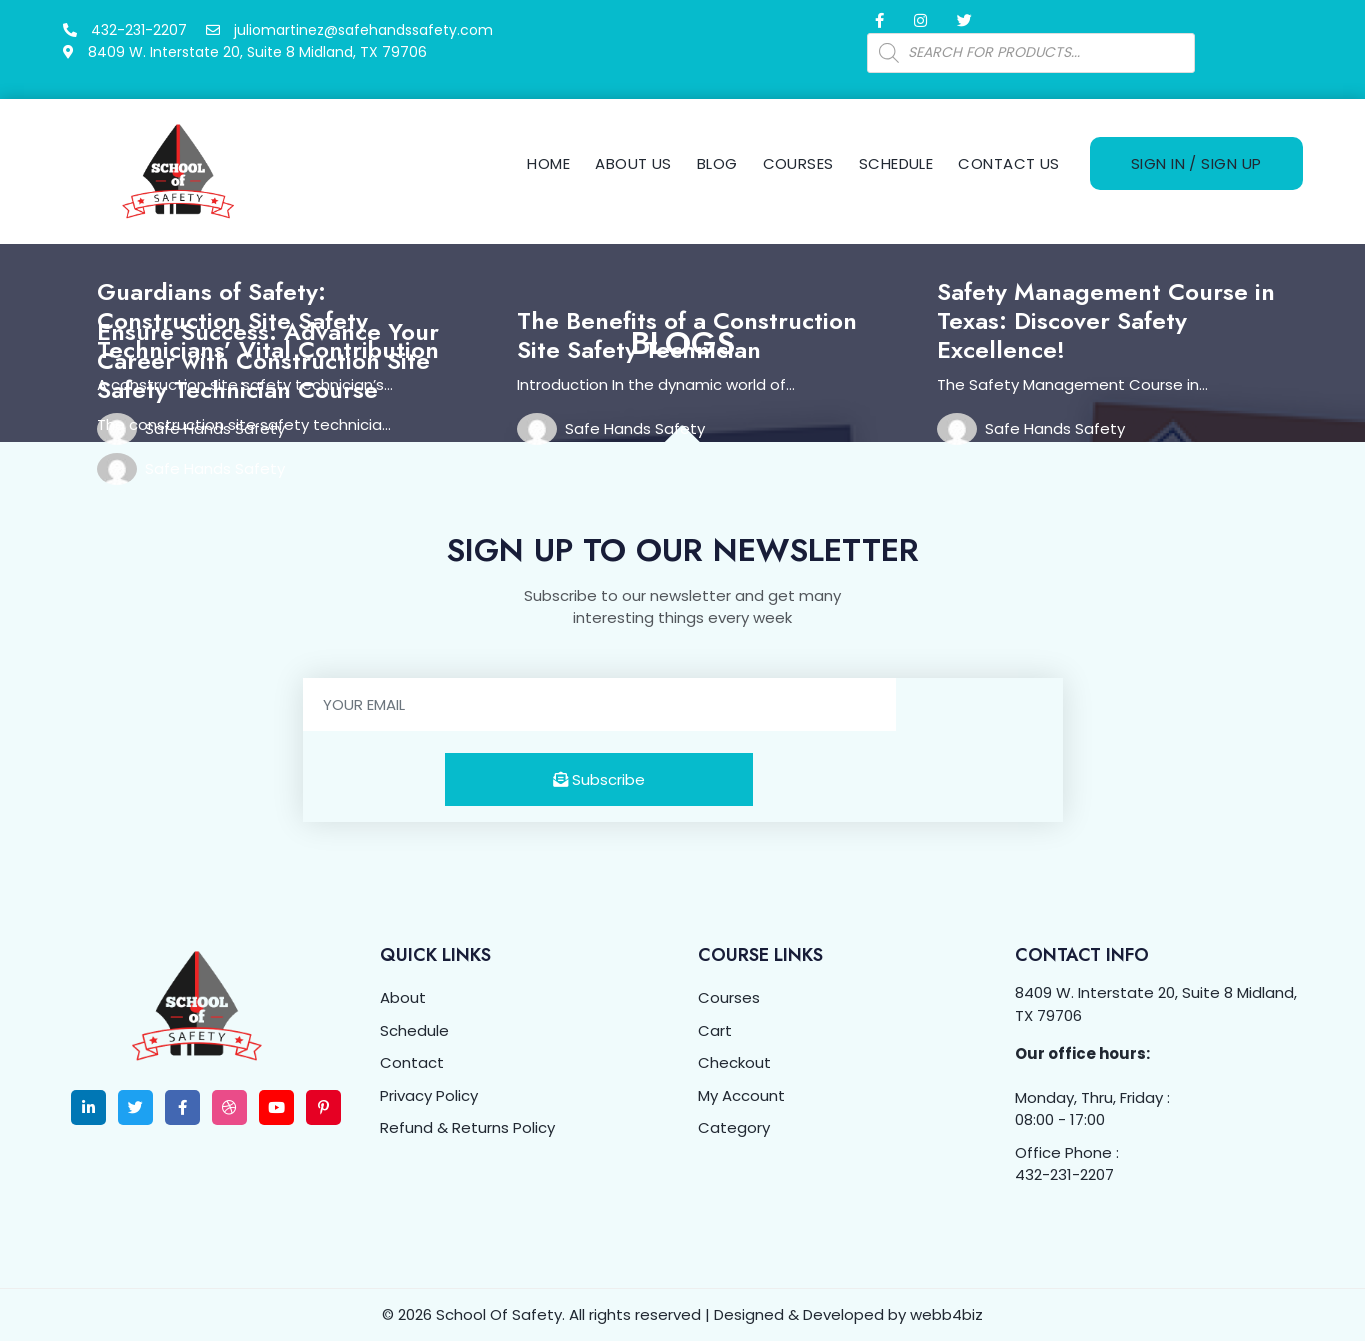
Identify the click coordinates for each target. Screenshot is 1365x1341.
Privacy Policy (429, 1095)
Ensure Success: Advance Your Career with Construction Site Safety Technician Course (268, 360)
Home (548, 163)
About (403, 997)
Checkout (734, 1062)
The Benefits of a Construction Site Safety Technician (687, 335)
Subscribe (599, 779)
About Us (633, 163)
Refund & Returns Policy (467, 1127)
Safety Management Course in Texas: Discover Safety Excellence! (1106, 320)
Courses (798, 163)
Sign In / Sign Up (1196, 163)
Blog (717, 163)
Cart (715, 1030)
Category (734, 1127)
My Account (741, 1095)
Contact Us (1009, 163)
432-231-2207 (1064, 1174)
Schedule (896, 163)
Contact (412, 1062)
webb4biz (946, 1314)
